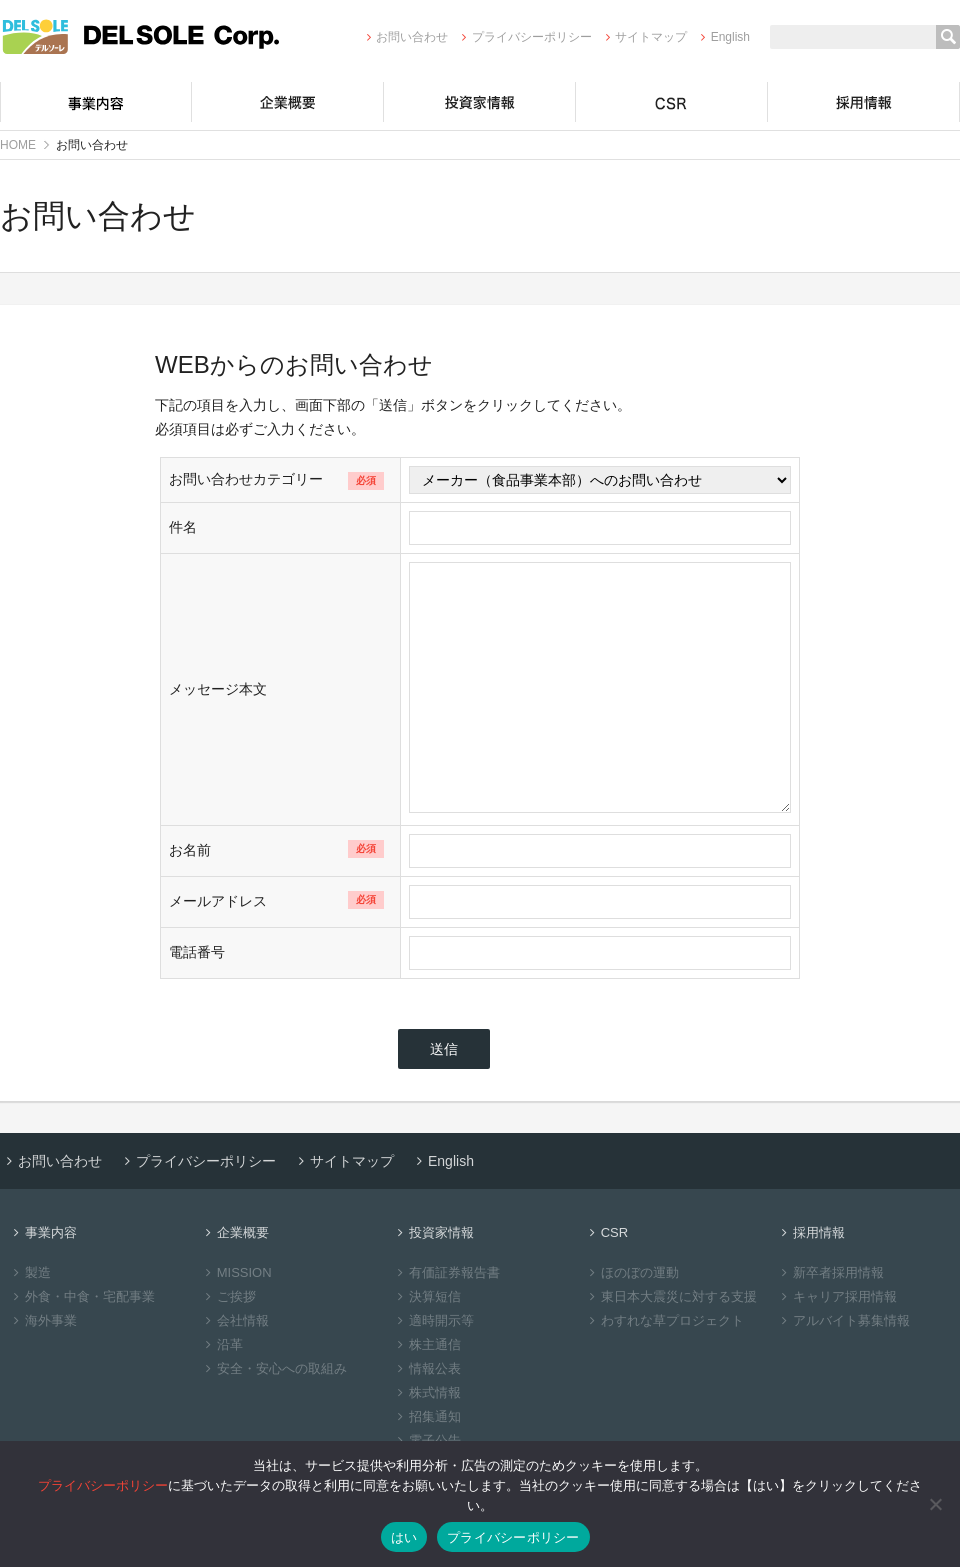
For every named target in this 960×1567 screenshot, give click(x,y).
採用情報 (864, 102)
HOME (18, 145)
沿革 (221, 1344)
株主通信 (426, 1344)
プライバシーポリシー (523, 37)
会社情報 (234, 1320)
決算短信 (426, 1296)
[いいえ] (935, 1504)
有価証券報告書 (446, 1272)
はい (404, 1537)
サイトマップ (643, 37)
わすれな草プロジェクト (664, 1320)
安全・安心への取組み (273, 1368)
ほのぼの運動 (631, 1272)
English (722, 37)
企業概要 (288, 102)
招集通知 (426, 1416)
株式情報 (426, 1392)
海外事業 (42, 1320)
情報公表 (426, 1368)
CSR (672, 102)
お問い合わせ (404, 37)
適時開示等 (433, 1320)
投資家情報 (480, 102)
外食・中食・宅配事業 (81, 1296)
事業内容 (96, 102)
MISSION (236, 1272)
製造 (29, 1272)
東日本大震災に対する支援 (670, 1296)
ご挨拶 (228, 1296)
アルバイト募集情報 (843, 1320)
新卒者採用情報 (830, 1272)
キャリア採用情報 (836, 1296)
